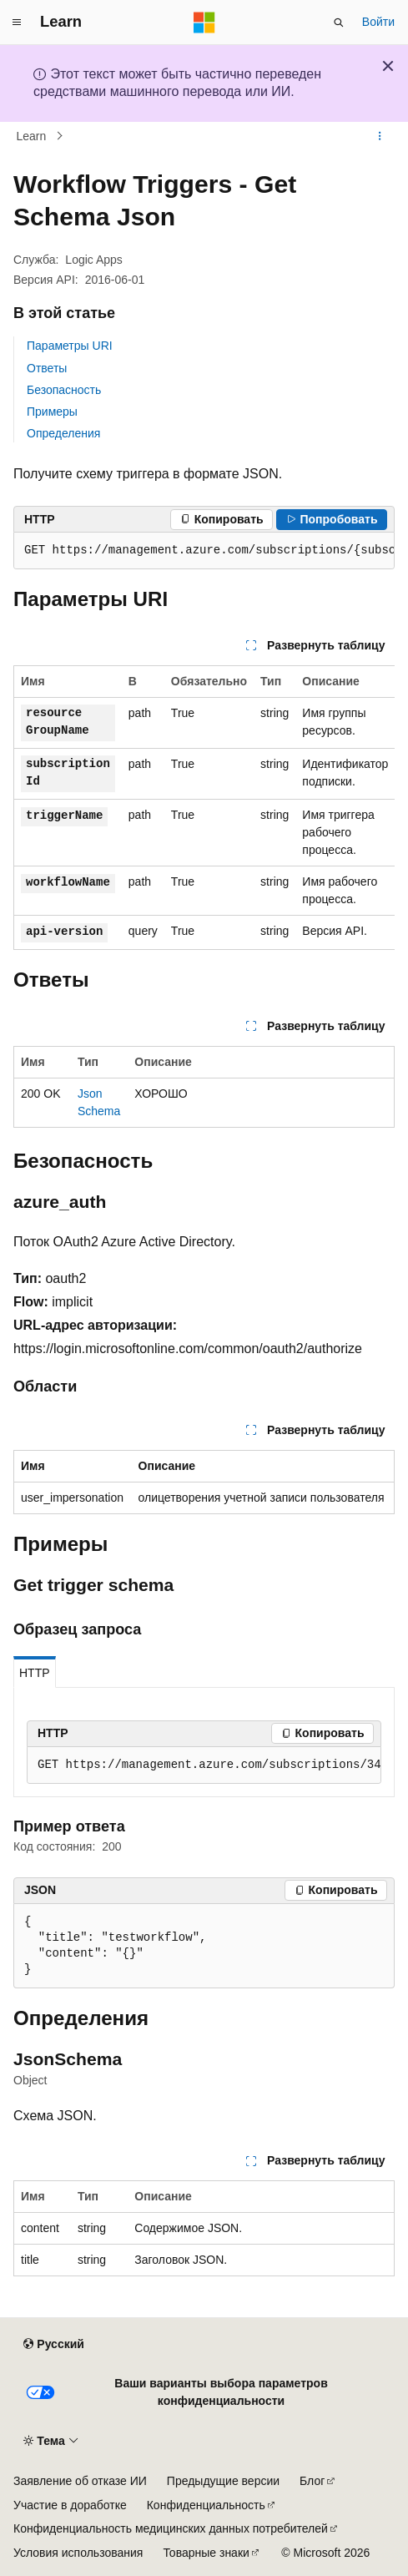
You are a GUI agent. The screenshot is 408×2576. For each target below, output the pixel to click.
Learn (32, 136)
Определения (63, 433)
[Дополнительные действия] (380, 136)
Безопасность (64, 390)
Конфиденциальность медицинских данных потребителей (170, 2528)
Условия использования (78, 2552)
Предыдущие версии (223, 2481)
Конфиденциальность (206, 2505)
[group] (204, 551)
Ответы (47, 368)
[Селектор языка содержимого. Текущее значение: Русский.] (53, 2344)
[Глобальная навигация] (16, 23)
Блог (312, 2481)
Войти (378, 21)
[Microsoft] (204, 22)
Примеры (52, 411)
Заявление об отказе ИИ (80, 2481)
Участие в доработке (70, 2505)
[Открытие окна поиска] (338, 23)
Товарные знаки (206, 2552)
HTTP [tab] (34, 1672)
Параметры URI (70, 345)
